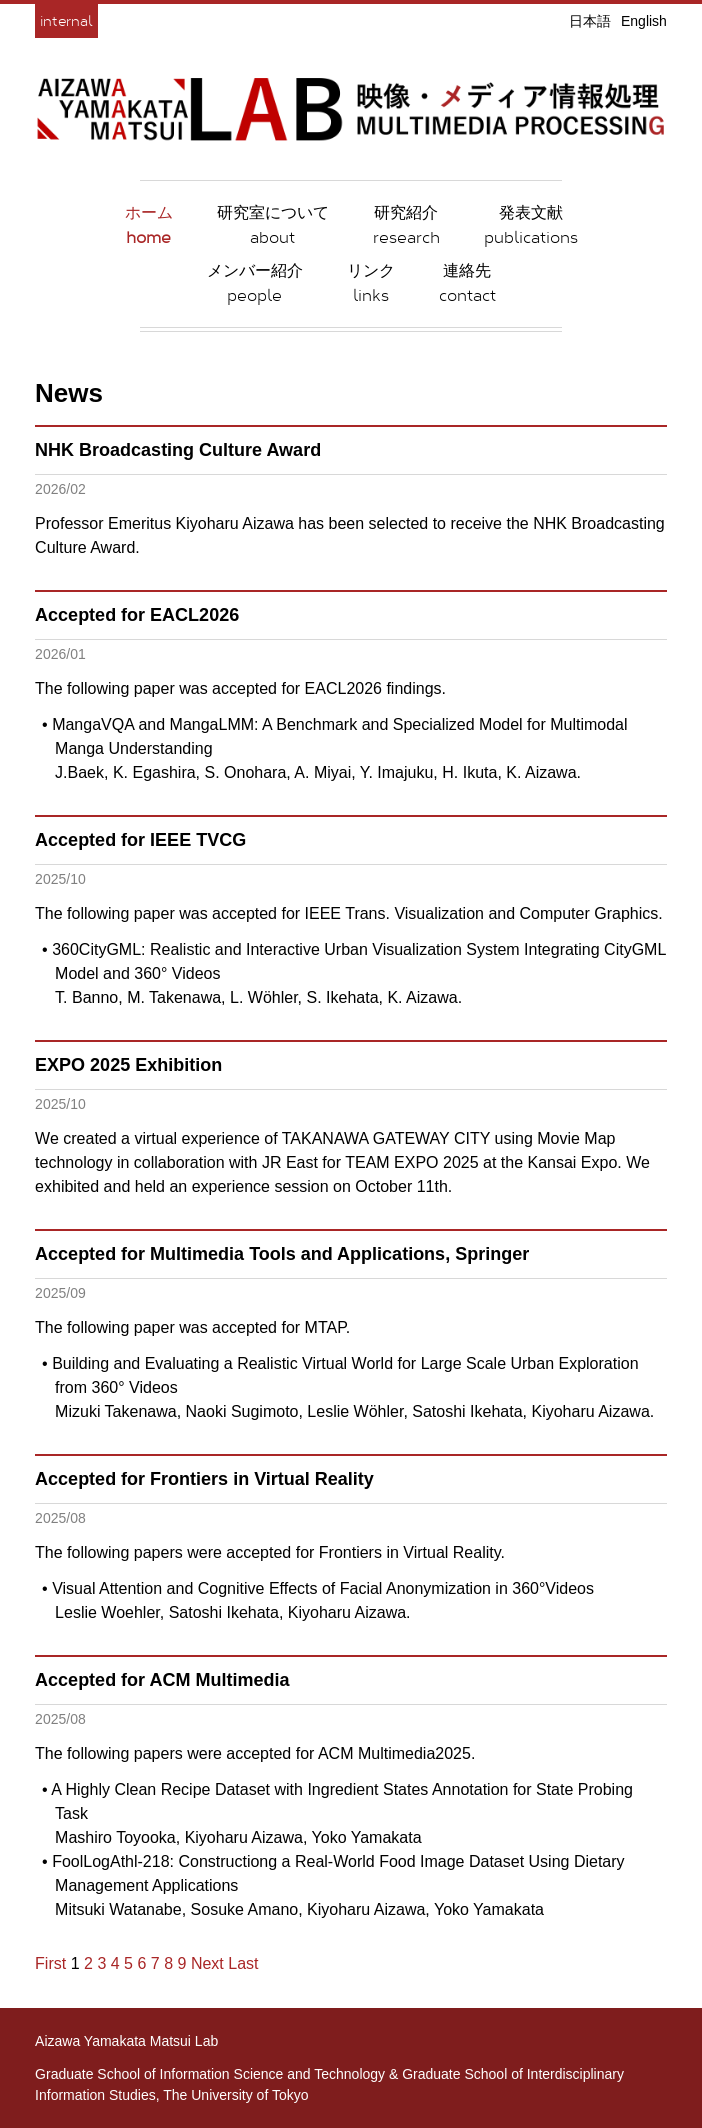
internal (66, 20)
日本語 (590, 21)
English (644, 21)
